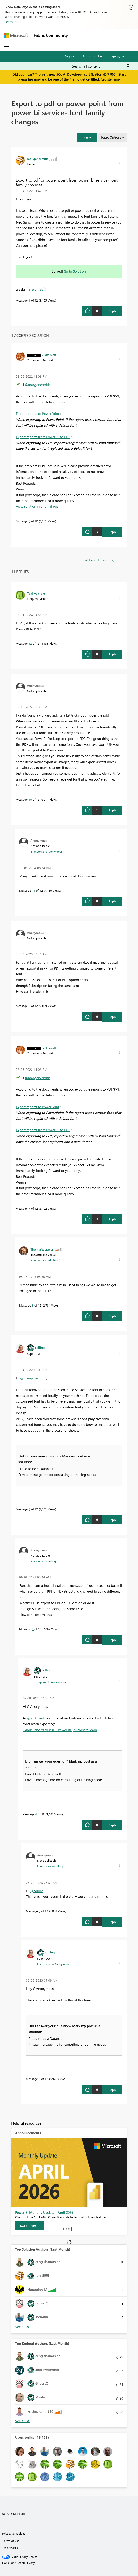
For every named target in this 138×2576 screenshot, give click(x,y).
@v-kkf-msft (36, 1718)
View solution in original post (37, 506)
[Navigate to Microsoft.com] (16, 35)
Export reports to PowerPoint (37, 413)
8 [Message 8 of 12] (33, 1305)
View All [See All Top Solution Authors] (22, 2326)
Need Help (36, 289)
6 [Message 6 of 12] (39, 2079)
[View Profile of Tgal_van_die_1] (37, 593)
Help (101, 56)
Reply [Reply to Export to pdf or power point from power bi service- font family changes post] (112, 311)
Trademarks (10, 2548)
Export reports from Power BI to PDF (43, 437)
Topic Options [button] (110, 137)
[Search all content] (100, 66)
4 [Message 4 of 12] (36, 1814)
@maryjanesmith (37, 384)
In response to (46, 851)
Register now (110, 79)
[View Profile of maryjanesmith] (37, 158)
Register (70, 56)
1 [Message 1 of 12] (29, 300)
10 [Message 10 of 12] (30, 799)
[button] (87, 137)
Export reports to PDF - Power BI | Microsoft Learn (60, 1729)
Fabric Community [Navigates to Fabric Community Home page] (51, 35)
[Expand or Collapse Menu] (6, 46)
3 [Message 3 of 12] (33, 1629)
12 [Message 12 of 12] (30, 643)
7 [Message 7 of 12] (29, 521)
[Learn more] (29, 2225)
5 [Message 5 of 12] (39, 1911)
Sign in (86, 56)
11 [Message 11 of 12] (33, 890)
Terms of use (10, 2541)
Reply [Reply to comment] (112, 532)
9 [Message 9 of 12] (29, 1006)
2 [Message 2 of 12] (29, 1509)
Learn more (13, 21)
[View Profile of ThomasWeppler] (41, 1249)
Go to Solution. (75, 271)
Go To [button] (116, 56)
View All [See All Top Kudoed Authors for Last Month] (22, 2421)
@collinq (37, 1891)
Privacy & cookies (13, 2533)
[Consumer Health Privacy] (69, 2563)
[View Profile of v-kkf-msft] (49, 354)
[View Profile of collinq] (40, 1347)
